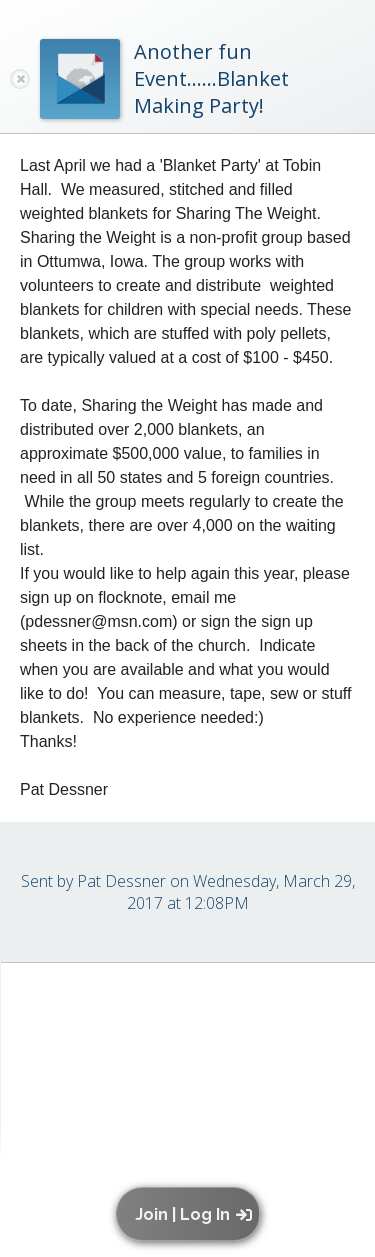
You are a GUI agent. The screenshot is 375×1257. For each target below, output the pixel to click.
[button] (192, 1214)
